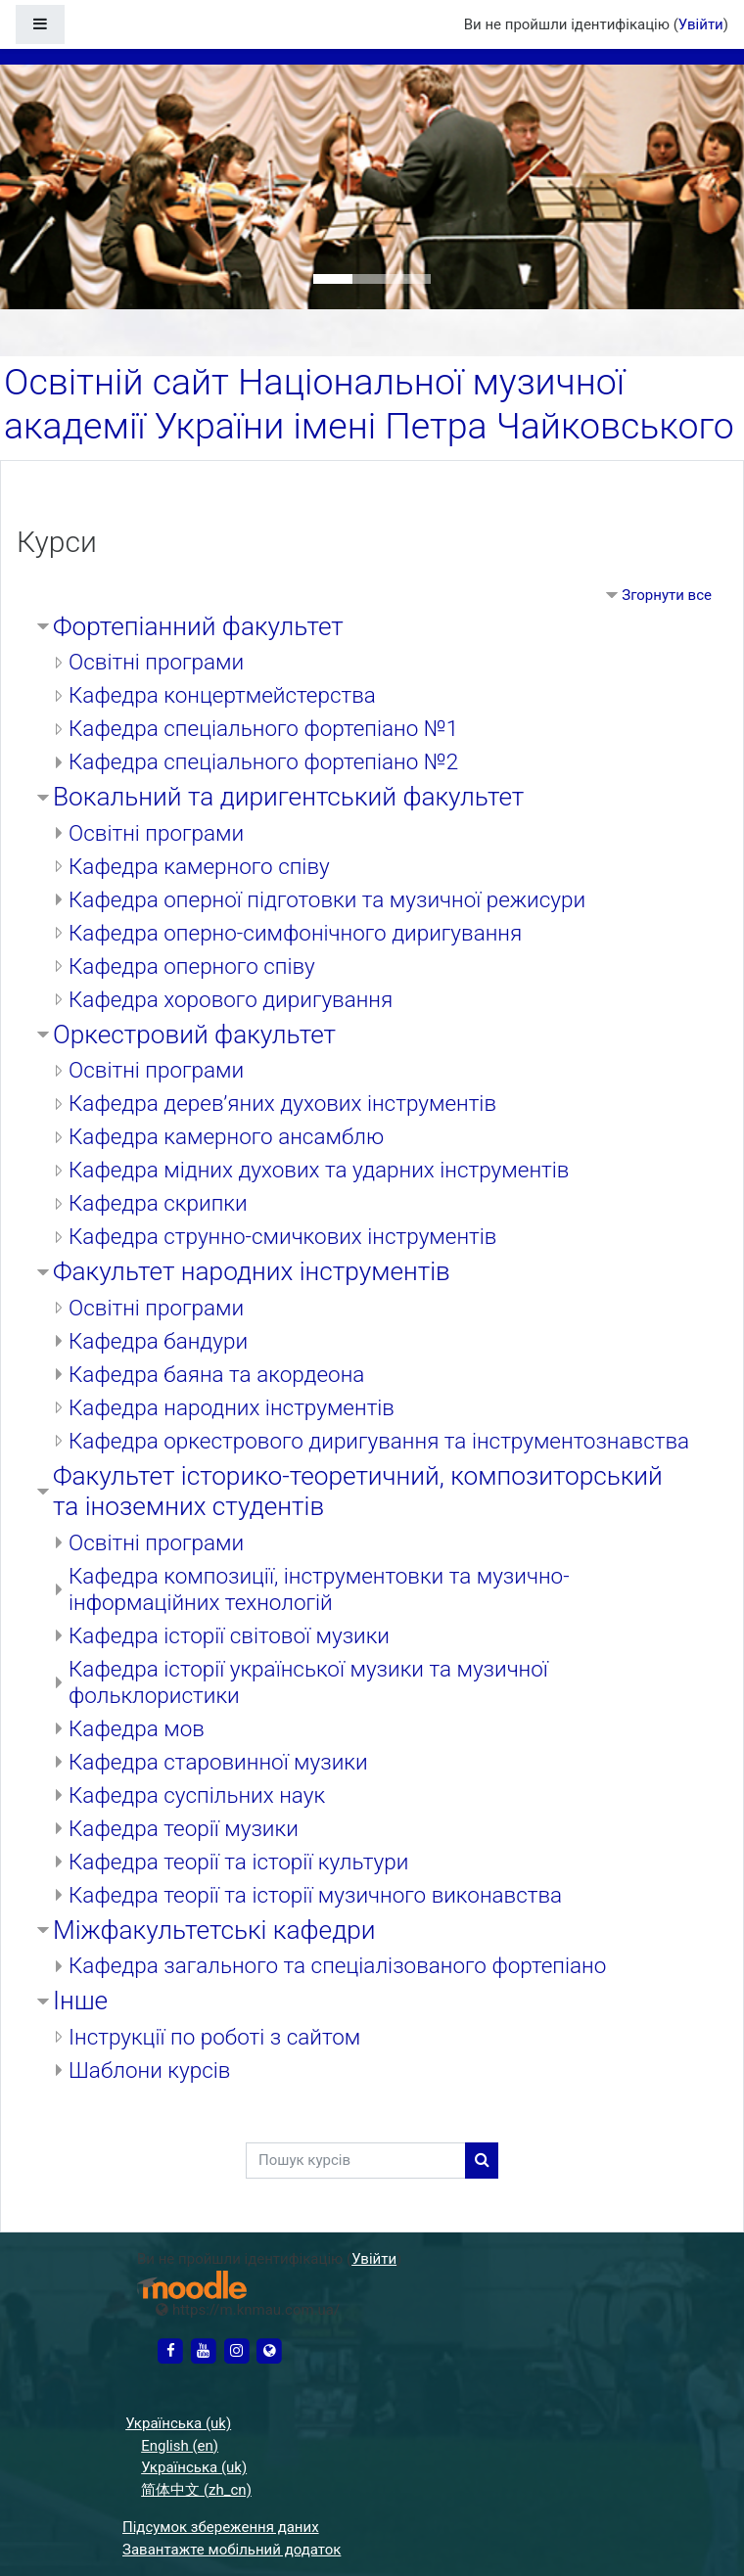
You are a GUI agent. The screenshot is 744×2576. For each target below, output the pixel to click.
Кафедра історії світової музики (229, 1635)
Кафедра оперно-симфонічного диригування (295, 932)
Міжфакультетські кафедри (214, 1930)
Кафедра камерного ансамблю (226, 1136)
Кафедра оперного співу (192, 966)
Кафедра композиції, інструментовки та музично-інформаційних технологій (319, 1589)
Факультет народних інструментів (251, 1271)
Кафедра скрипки (158, 1203)
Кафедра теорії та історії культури (238, 1861)
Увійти (700, 24)
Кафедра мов (137, 1728)
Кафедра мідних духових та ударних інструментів (319, 1169)
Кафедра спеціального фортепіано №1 (263, 728)
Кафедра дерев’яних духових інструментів (282, 1103)
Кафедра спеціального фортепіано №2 (263, 761)
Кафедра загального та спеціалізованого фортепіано (337, 1965)
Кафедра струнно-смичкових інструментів (282, 1236)
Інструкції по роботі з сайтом (214, 2036)
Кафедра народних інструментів (232, 1407)
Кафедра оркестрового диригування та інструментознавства (379, 1440)
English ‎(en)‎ (179, 2446)
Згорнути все (667, 595)
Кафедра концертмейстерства (222, 695)
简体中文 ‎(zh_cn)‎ (196, 2490)
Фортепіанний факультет (198, 626)
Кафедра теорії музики (184, 1828)
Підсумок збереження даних (220, 2527)
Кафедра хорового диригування (231, 999)
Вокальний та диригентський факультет (288, 796)
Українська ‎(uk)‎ (178, 2423)
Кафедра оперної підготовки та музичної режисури (327, 899)
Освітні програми (156, 661)
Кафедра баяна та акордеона (216, 1374)
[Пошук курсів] (356, 2160)
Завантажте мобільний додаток (231, 2549)
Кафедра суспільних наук (197, 1795)
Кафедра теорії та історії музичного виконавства (315, 1895)
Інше (80, 2000)
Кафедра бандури (158, 1341)
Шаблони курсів (149, 2070)
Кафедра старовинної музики (218, 1761)
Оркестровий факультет (194, 1034)
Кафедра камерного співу (199, 866)
